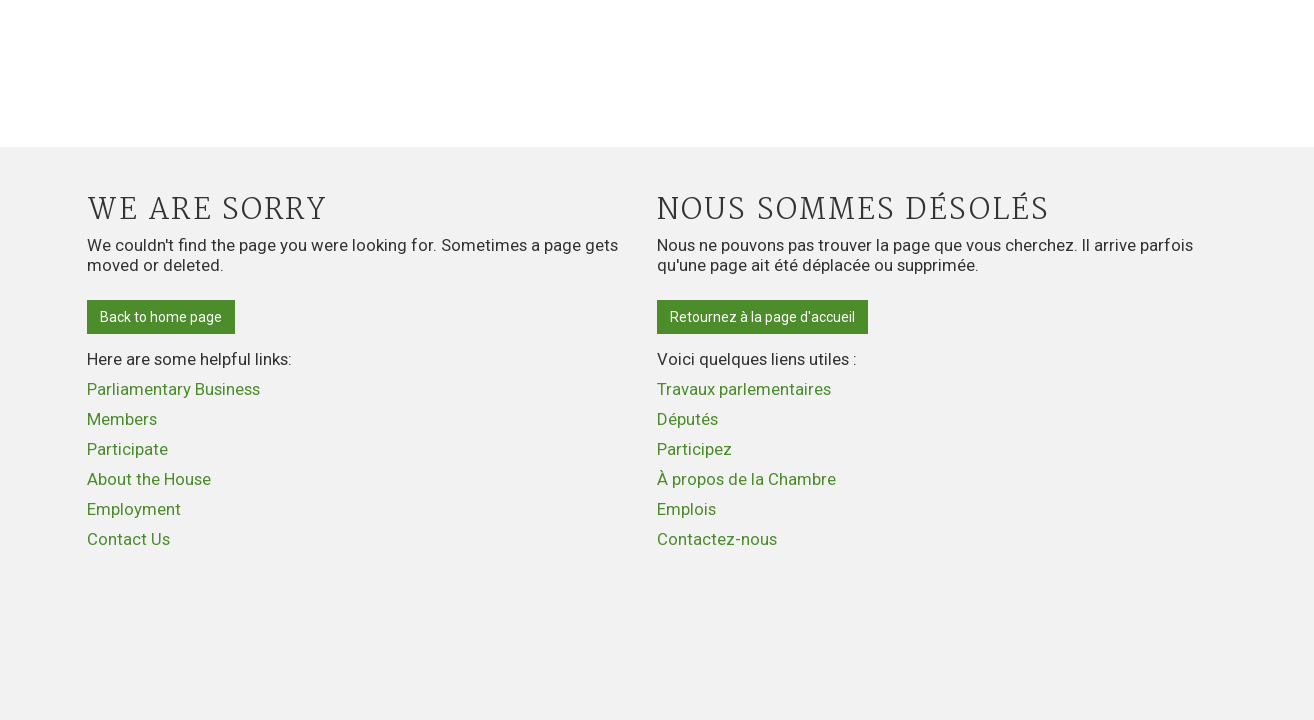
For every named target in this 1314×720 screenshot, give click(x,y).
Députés (687, 419)
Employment (134, 509)
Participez (694, 449)
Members (122, 419)
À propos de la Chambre (746, 479)
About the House (149, 479)
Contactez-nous (717, 539)
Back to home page (161, 317)
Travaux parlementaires (744, 389)
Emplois (686, 509)
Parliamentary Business (173, 389)
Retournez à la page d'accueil (762, 317)
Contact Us (128, 539)
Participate (127, 449)
